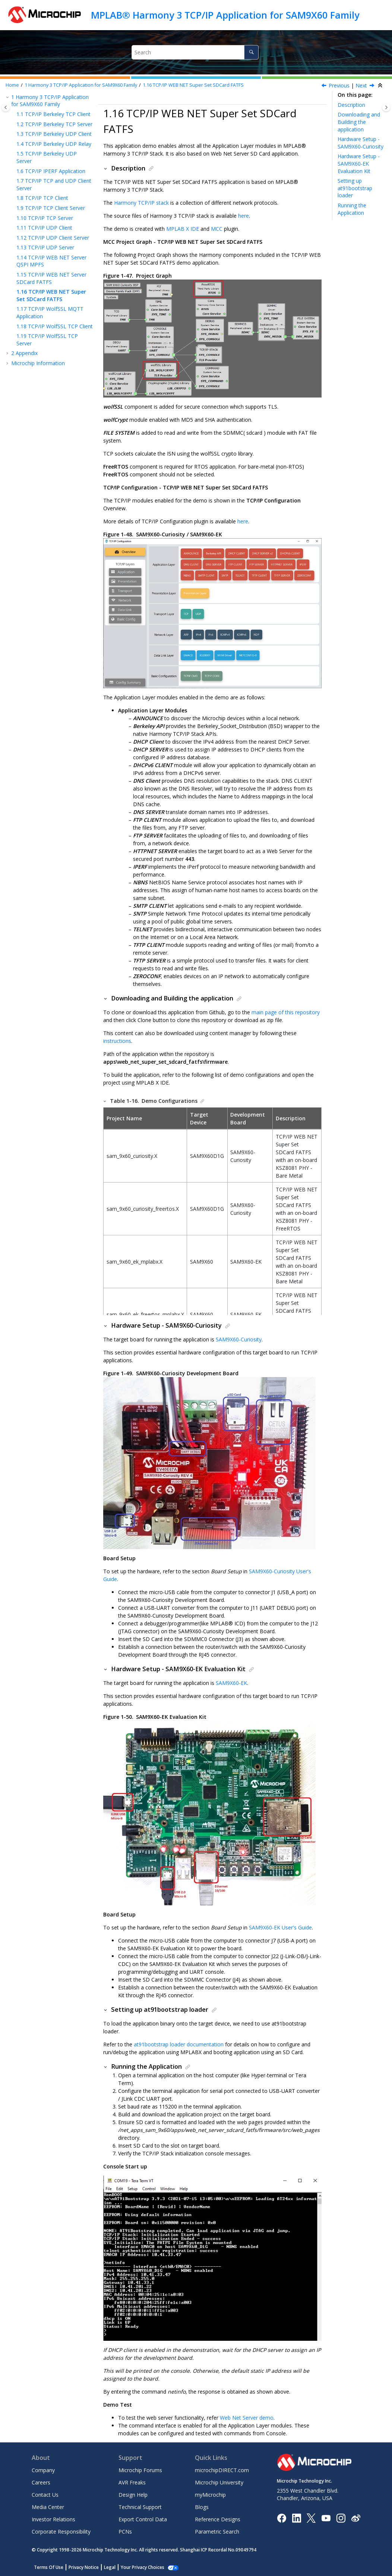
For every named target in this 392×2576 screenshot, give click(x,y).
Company (43, 2470)
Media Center (48, 2506)
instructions (117, 1040)
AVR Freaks (132, 2482)
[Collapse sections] (380, 86)
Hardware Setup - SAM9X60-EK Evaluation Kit (359, 163)
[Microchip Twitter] (311, 2517)
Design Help (133, 2494)
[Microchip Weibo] (355, 2518)
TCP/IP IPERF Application (50, 171)
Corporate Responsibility (61, 2531)
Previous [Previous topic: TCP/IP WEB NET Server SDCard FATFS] (339, 85)
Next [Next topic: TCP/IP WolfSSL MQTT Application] (361, 85)
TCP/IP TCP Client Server (50, 207)
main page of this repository (286, 1012)
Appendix (24, 353)
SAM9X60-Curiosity (239, 1339)
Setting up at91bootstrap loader (355, 188)
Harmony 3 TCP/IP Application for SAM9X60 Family (81, 85)
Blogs (202, 2506)
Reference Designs (217, 2519)
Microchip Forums (140, 2470)
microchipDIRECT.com (222, 2470)
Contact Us (45, 2494)
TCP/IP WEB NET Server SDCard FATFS (51, 278)
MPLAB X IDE (182, 228)
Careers (41, 2482)
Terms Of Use (48, 2567)
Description (351, 104)
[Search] (251, 52)
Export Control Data (142, 2519)
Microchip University (219, 2482)
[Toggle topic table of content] (386, 107)
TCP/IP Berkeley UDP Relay (53, 143)
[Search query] (195, 52)
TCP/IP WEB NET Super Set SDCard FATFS (193, 85)
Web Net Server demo (247, 2417)
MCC (216, 228)
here (243, 215)
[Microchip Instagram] (340, 2517)
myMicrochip (210, 2494)
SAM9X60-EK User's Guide (280, 1927)
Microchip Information (38, 363)
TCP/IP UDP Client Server (52, 237)
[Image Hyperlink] (326, 2518)
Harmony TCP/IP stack (141, 202)
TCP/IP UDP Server (45, 247)
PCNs (125, 2531)
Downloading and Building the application (359, 122)
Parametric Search (217, 2531)
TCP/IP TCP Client (42, 197)
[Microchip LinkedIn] (296, 2517)
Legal (110, 2567)
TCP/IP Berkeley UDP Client (54, 133)
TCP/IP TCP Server (44, 217)
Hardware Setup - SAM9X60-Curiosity (360, 142)
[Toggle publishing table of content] (6, 107)
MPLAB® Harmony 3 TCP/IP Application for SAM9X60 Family (225, 14)
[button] (8, 97)
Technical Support (140, 2506)
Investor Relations (53, 2519)
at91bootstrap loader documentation (179, 2044)
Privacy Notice (84, 2567)
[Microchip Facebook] (281, 2517)
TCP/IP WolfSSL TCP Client (54, 326)
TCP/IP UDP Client (44, 227)
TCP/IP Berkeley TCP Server (54, 124)
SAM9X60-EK (231, 1682)
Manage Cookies (138, 2567)
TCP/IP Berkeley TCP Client (53, 114)
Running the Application (352, 209)
